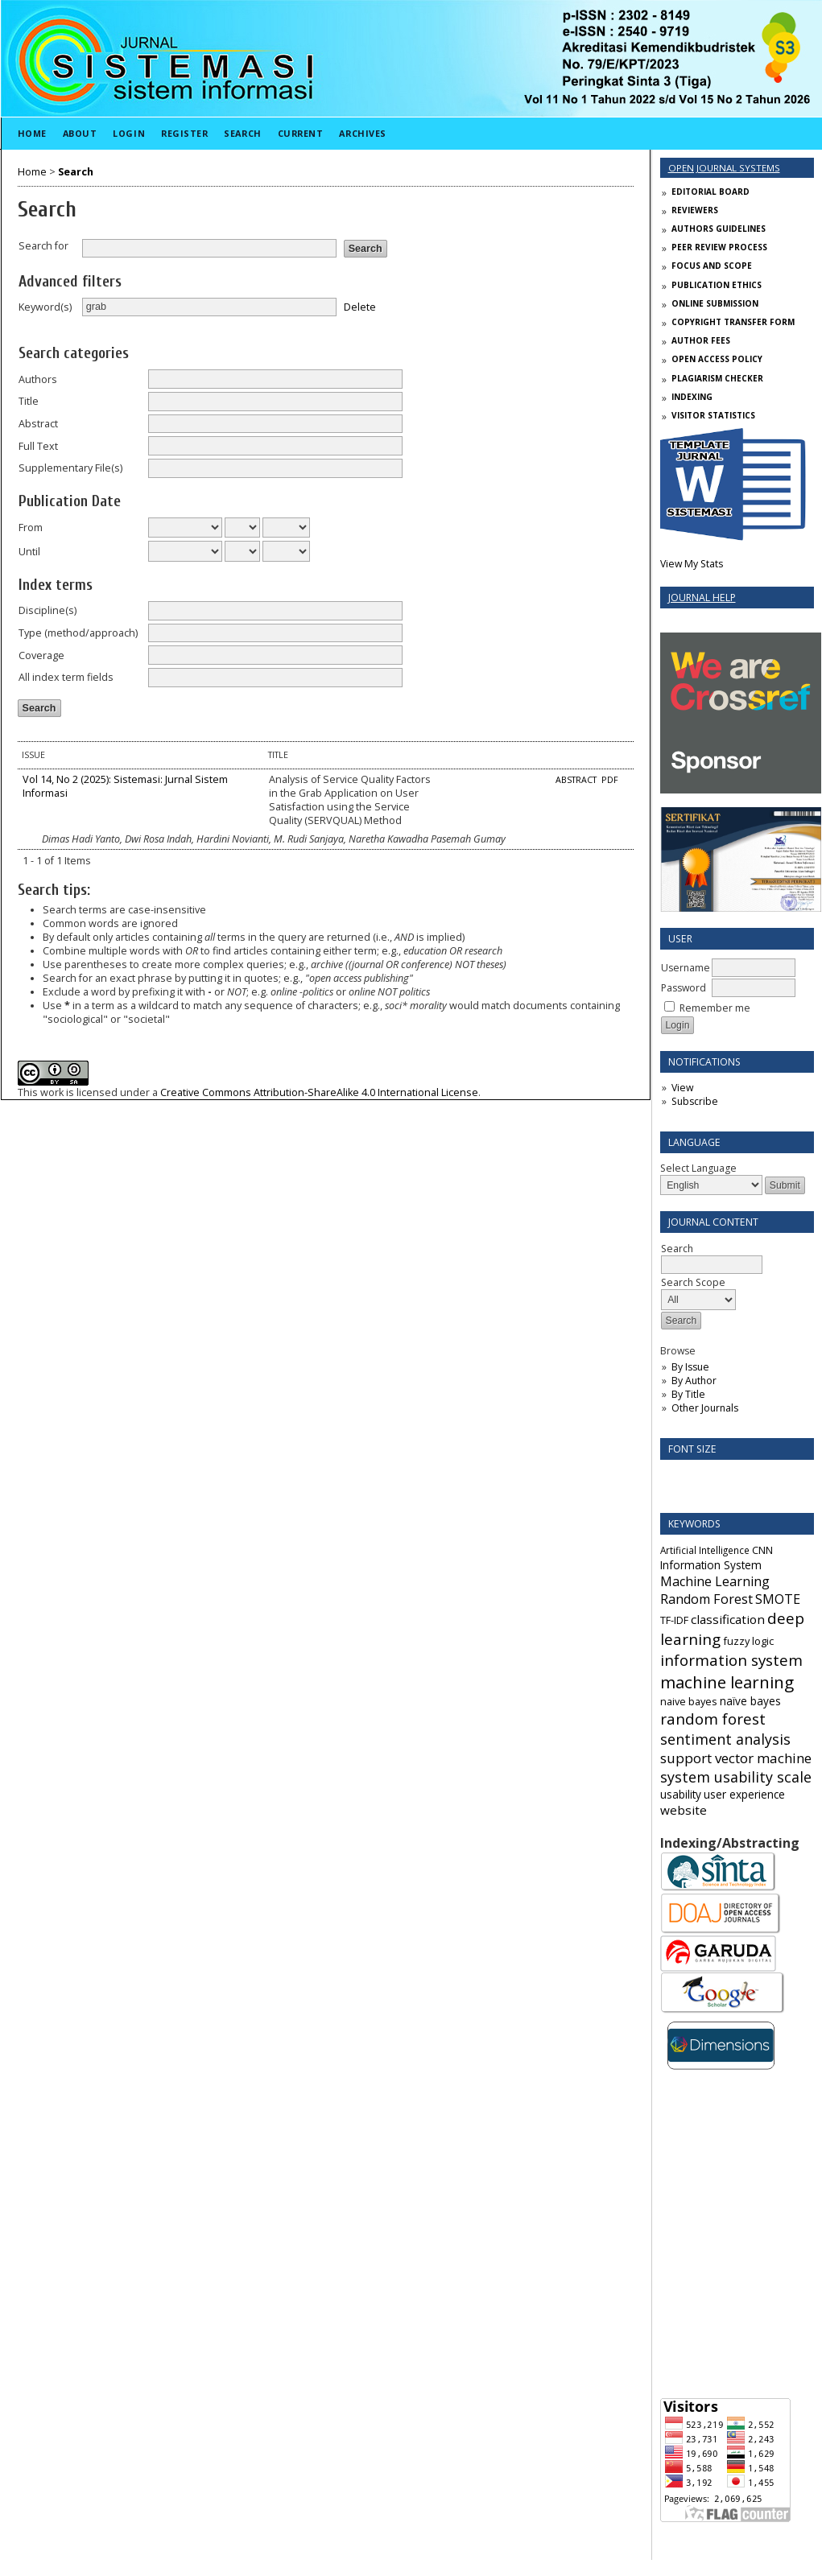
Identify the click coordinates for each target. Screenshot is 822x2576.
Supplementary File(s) (70, 468)
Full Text (38, 446)
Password (683, 988)
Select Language (698, 1168)
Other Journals (704, 1408)
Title (29, 401)
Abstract (38, 424)
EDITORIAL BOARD (710, 191)
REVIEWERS (694, 210)
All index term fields (66, 677)
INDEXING (692, 396)
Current (301, 133)
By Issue (690, 1367)
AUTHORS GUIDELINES (718, 228)
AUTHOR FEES (700, 340)
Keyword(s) (45, 307)
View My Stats (691, 564)
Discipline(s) (47, 610)
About (80, 133)
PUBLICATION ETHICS (716, 285)
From (31, 527)
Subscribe (694, 1101)
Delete (360, 306)
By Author (694, 1380)
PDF (609, 779)
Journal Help (702, 597)
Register (184, 133)
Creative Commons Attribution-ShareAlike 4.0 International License (319, 1092)
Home (32, 133)
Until (29, 551)
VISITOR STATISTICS (713, 415)
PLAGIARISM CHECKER (717, 378)
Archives (362, 133)
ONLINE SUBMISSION (714, 303)
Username (685, 968)
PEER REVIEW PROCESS (719, 247)
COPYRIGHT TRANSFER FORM (733, 322)
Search (242, 133)
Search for (43, 246)
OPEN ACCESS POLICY (716, 359)
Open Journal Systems (724, 168)
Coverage (41, 655)
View (682, 1087)
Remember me (714, 1008)
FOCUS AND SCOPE (711, 265)
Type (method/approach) (78, 633)
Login (129, 133)
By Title (688, 1394)
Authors (38, 379)
